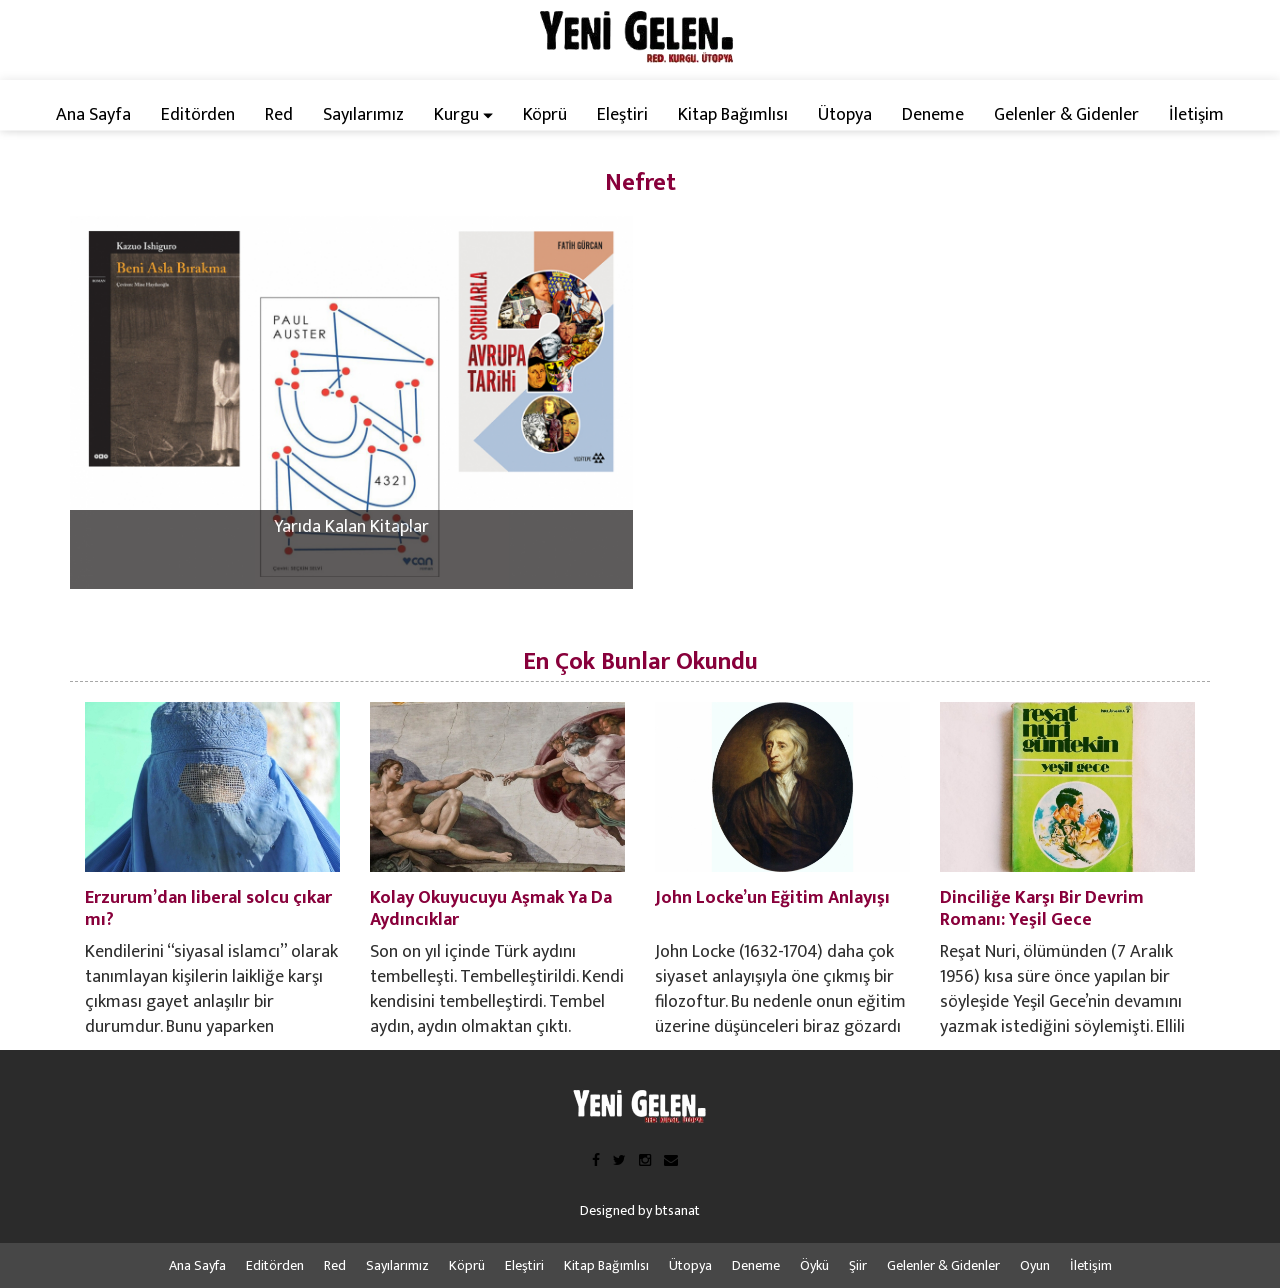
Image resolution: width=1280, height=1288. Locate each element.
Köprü (545, 115)
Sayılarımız (363, 115)
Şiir (858, 1265)
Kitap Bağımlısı (733, 115)
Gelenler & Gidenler (1066, 115)
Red (279, 115)
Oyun (1035, 1265)
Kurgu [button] (463, 115)
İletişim (1196, 115)
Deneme (933, 115)
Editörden (198, 115)
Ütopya (845, 115)
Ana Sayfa (93, 115)
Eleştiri (622, 115)
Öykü (814, 1265)
